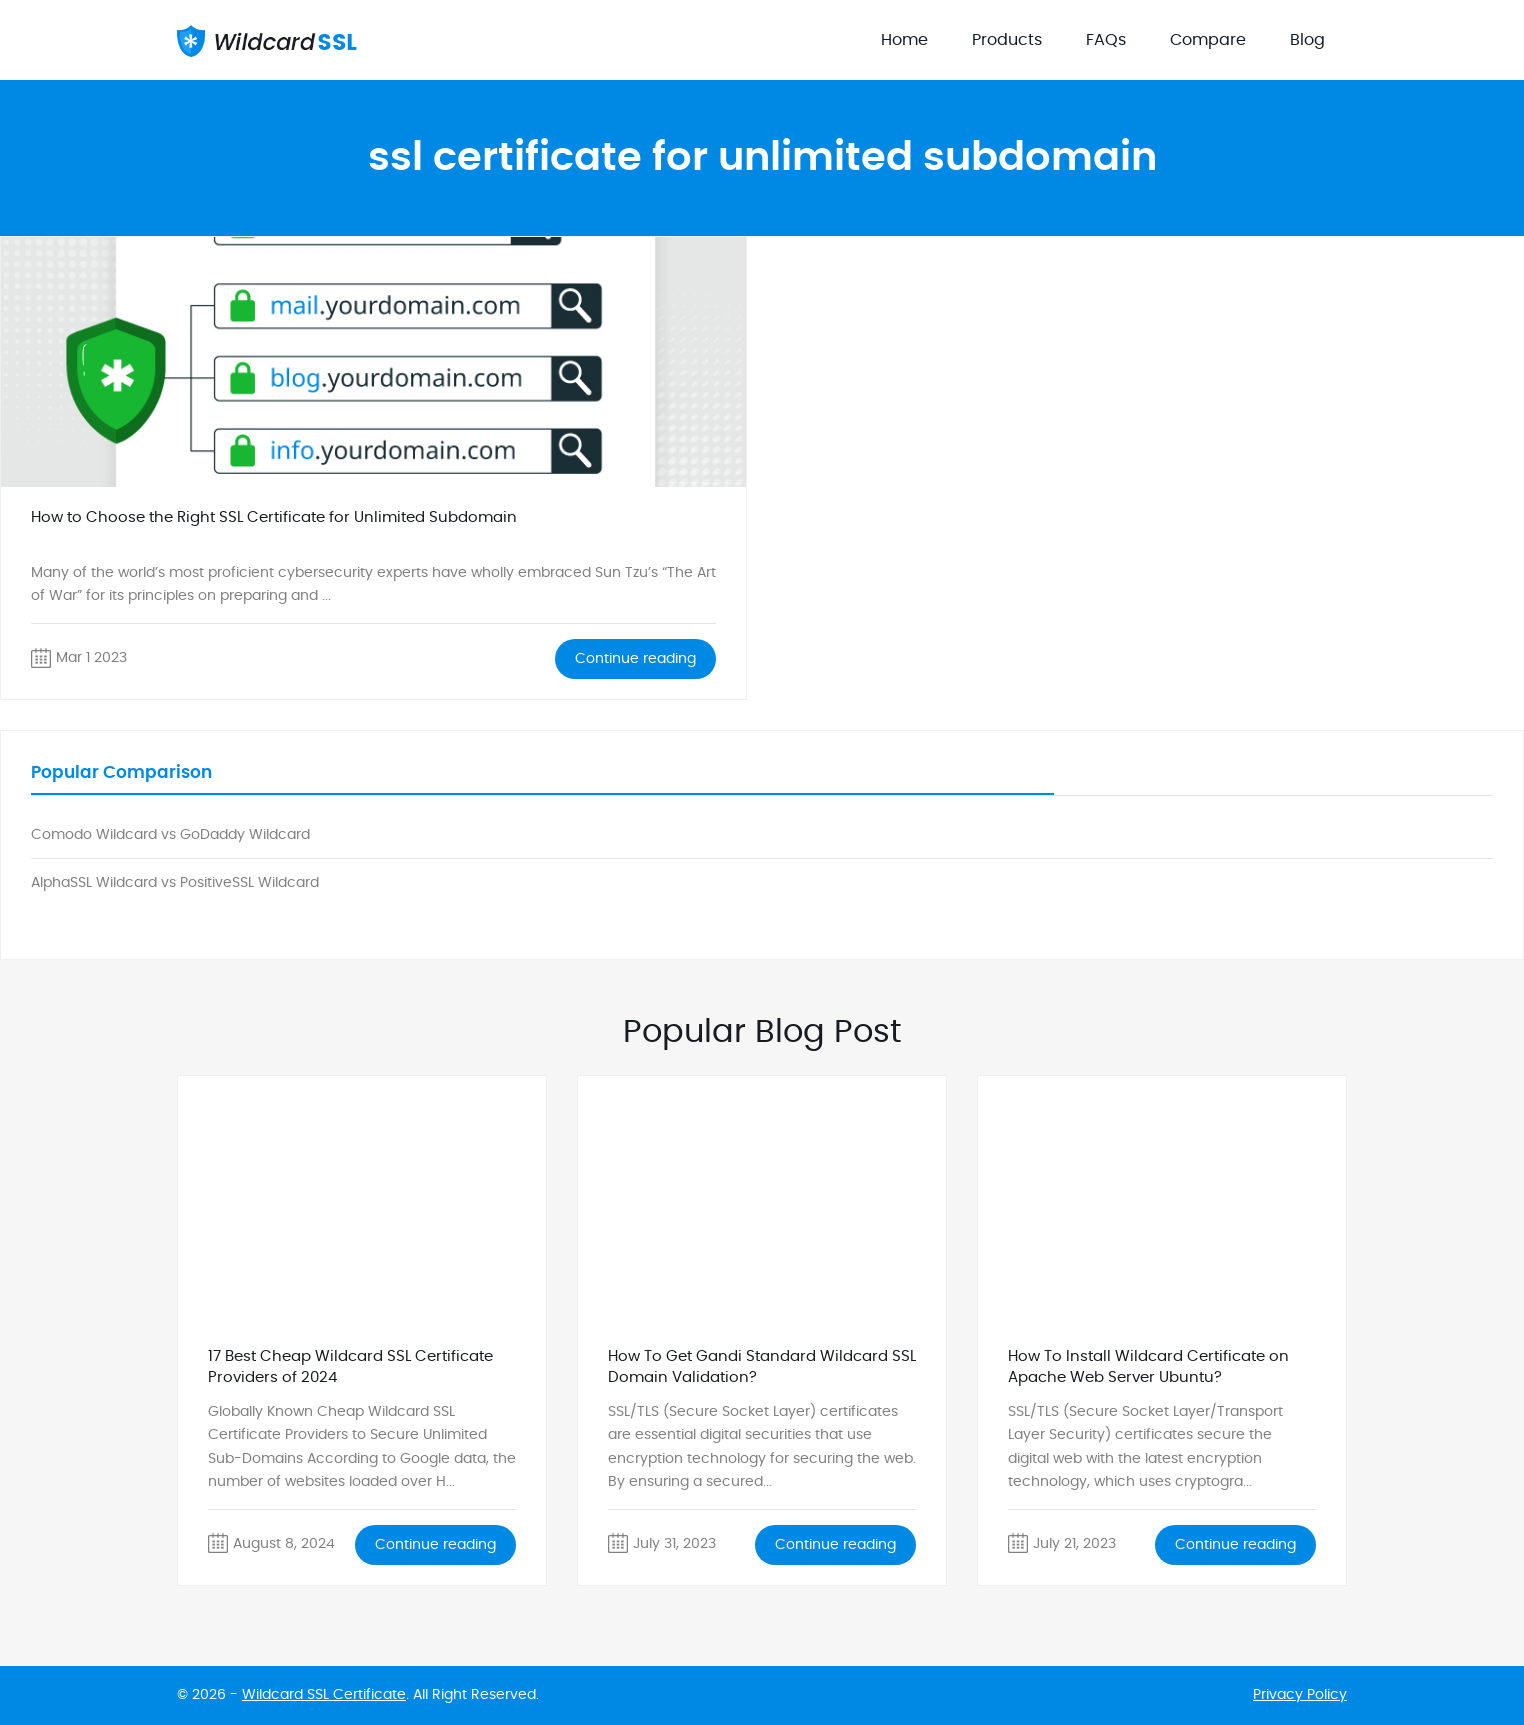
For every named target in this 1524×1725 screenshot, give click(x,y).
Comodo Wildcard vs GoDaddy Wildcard (170, 835)
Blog (1307, 40)
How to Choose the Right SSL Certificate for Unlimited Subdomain (274, 517)
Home (904, 40)
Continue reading (635, 659)
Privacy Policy (1300, 1695)
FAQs (1106, 40)
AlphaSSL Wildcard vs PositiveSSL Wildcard (175, 883)
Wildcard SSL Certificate (324, 1695)
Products (1007, 40)
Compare (1208, 40)
